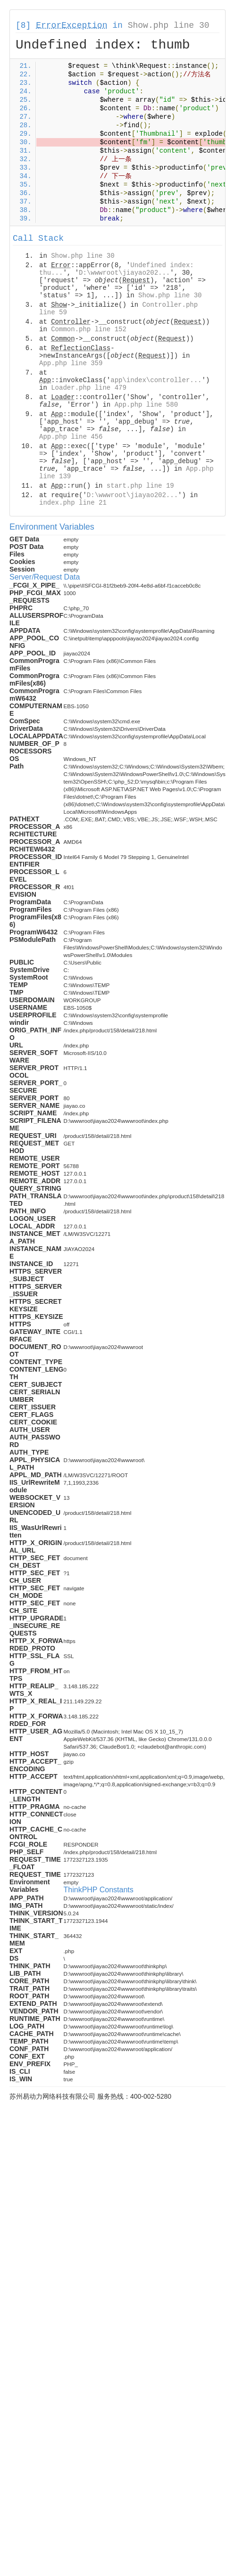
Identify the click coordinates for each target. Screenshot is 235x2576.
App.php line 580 (146, 405)
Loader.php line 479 (88, 388)
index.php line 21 (73, 503)
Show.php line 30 (169, 25)
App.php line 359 (70, 363)
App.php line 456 (70, 437)
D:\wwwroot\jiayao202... (124, 273)
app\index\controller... (155, 380)
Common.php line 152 (88, 329)
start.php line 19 (140, 486)
